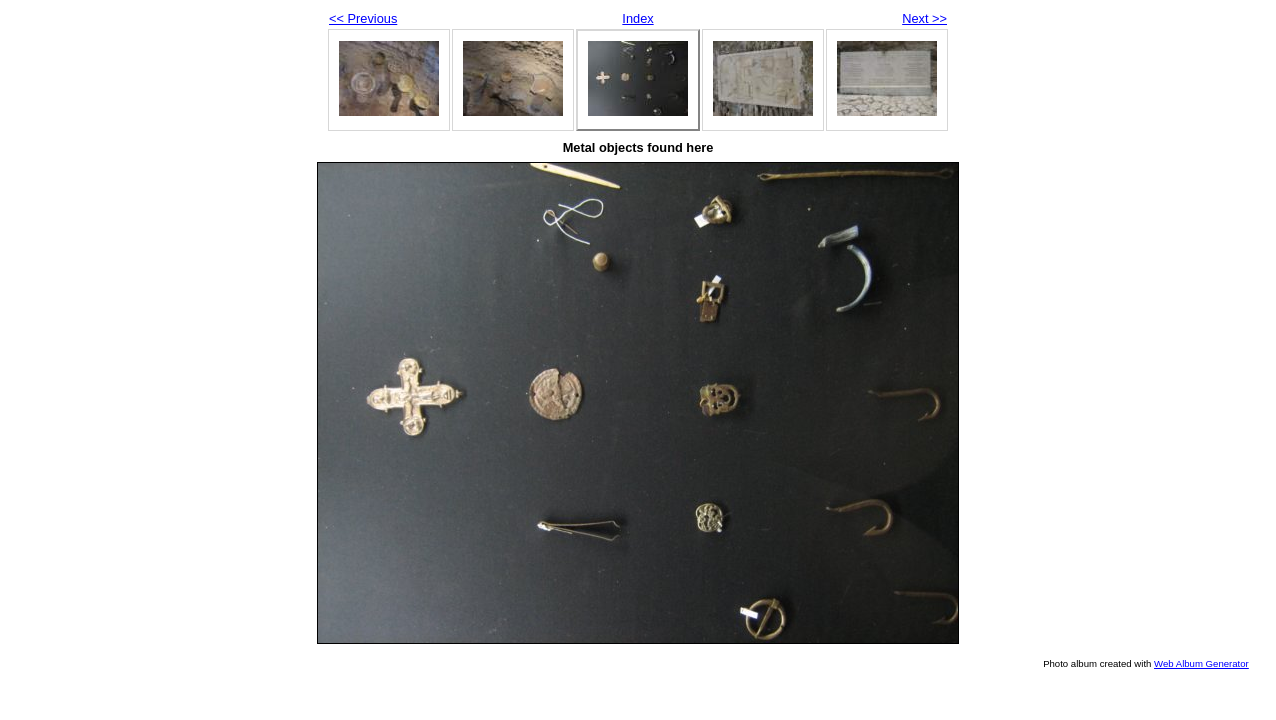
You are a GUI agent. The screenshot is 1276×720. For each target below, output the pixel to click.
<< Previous (363, 18)
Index (637, 18)
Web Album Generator (1201, 663)
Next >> (924, 18)
